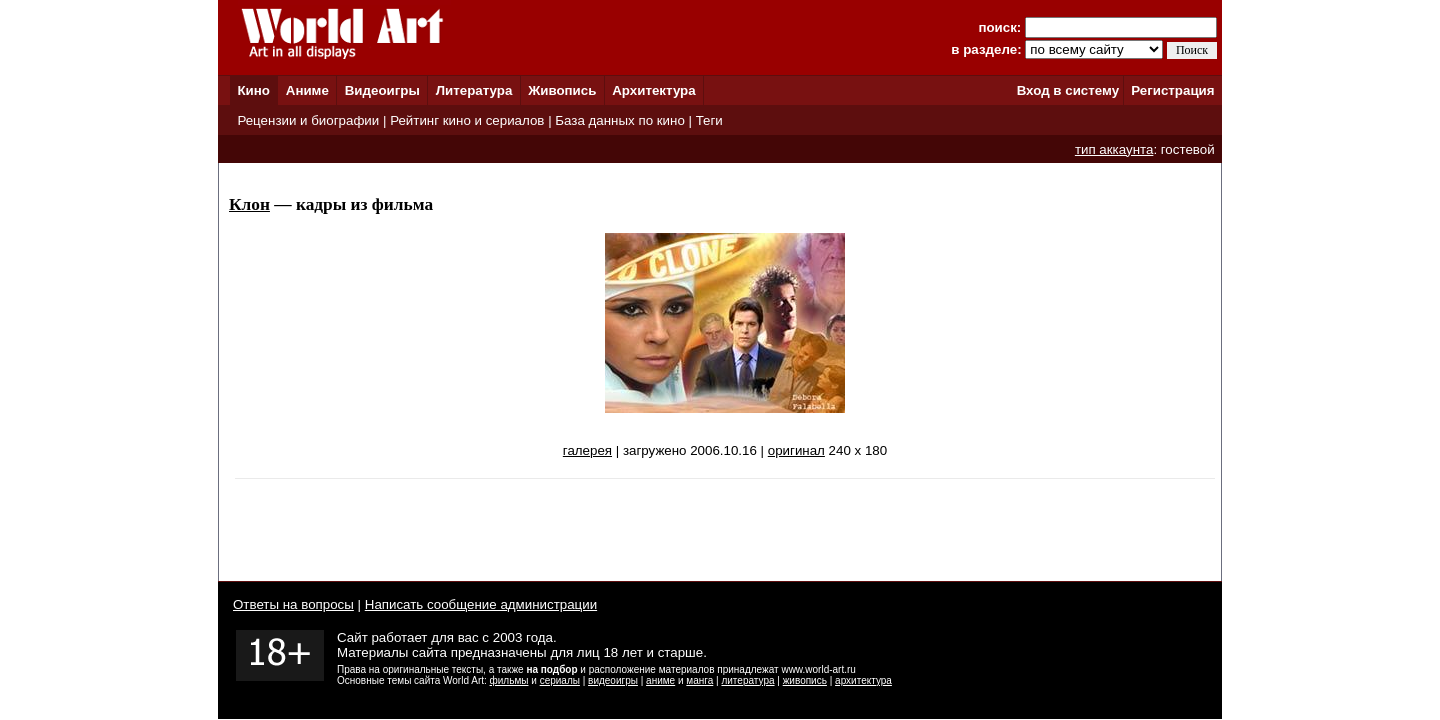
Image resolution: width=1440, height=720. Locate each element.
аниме (660, 680)
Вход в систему (1068, 90)
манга (699, 680)
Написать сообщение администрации (481, 604)
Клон (249, 204)
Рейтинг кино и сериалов (467, 120)
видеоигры (613, 680)
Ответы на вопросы (293, 604)
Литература (474, 90)
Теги (709, 120)
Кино (253, 90)
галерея (587, 450)
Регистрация (1172, 90)
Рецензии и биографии (308, 120)
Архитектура (653, 90)
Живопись (562, 90)
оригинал (796, 450)
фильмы (509, 680)
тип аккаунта (1114, 149)
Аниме (307, 90)
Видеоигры (382, 90)
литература (747, 680)
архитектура (863, 680)
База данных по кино (619, 120)
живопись (805, 680)
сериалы (560, 680)
